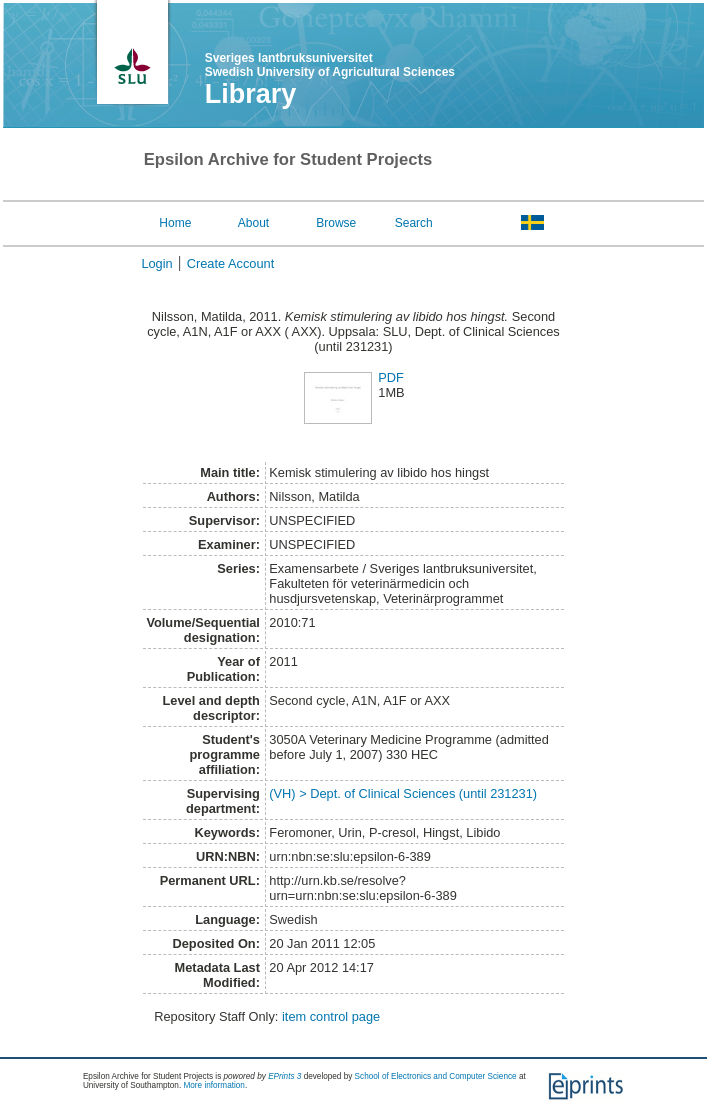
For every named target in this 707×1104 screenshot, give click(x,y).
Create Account (231, 263)
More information (213, 1085)
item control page (331, 1016)
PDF (391, 377)
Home (175, 223)
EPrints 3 (284, 1076)
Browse (336, 223)
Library (251, 94)
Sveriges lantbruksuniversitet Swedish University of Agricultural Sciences (330, 65)
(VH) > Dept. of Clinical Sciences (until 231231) (403, 793)
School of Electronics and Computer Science (436, 1076)
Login (156, 263)
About (253, 223)
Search (414, 223)
